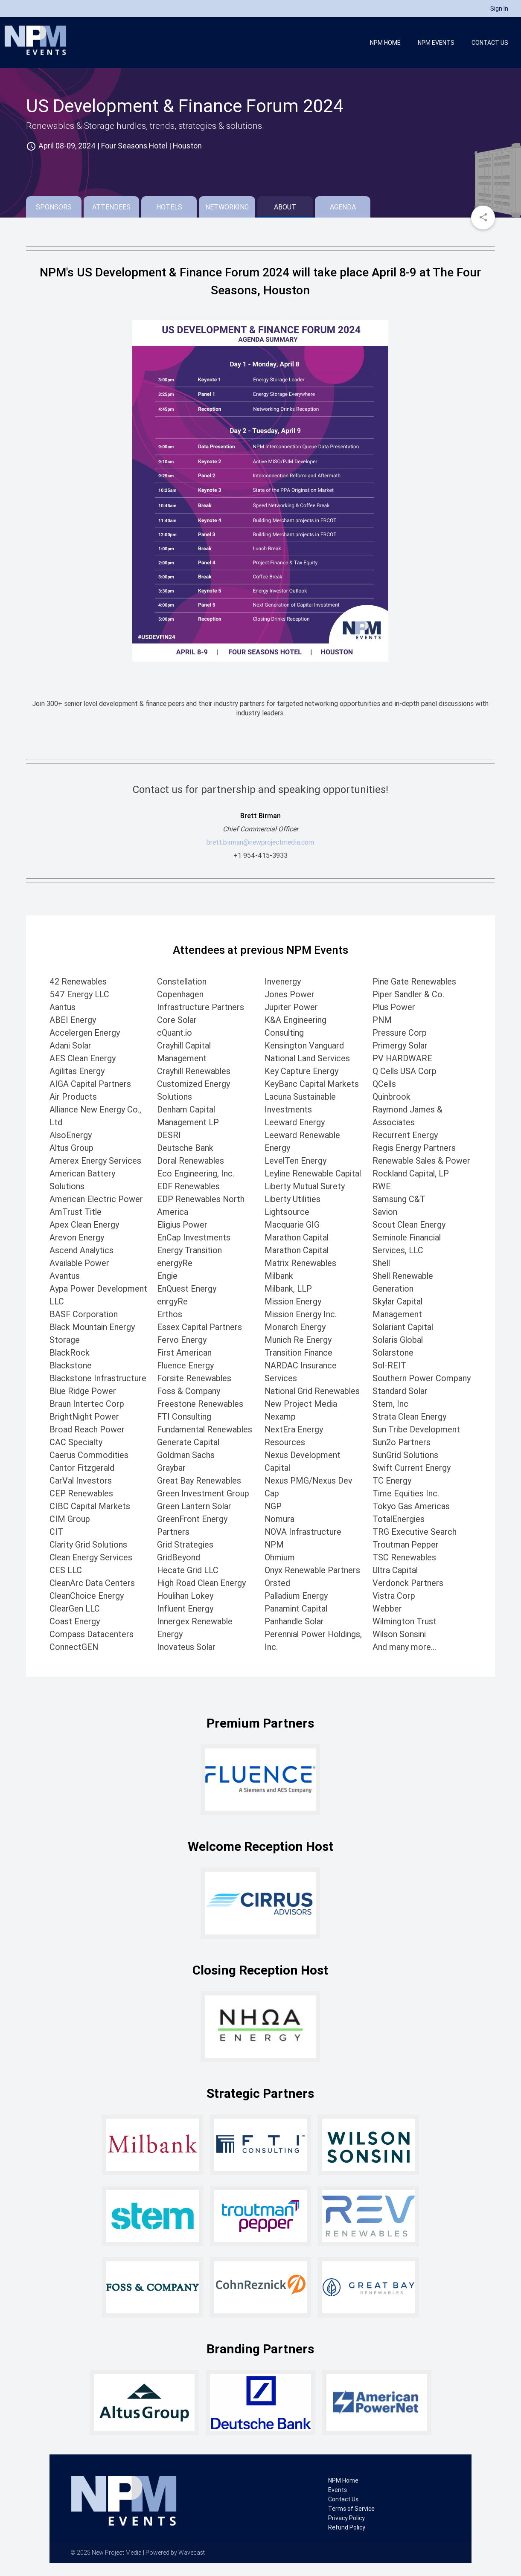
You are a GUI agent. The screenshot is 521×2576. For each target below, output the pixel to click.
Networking (227, 207)
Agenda (343, 207)
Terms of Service (351, 2508)
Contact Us (490, 42)
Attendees (111, 207)
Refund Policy (346, 2527)
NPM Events (436, 42)
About (285, 207)
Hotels (169, 207)
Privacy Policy (346, 2518)
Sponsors (54, 207)
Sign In (499, 8)
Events (337, 2490)
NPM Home (385, 42)
